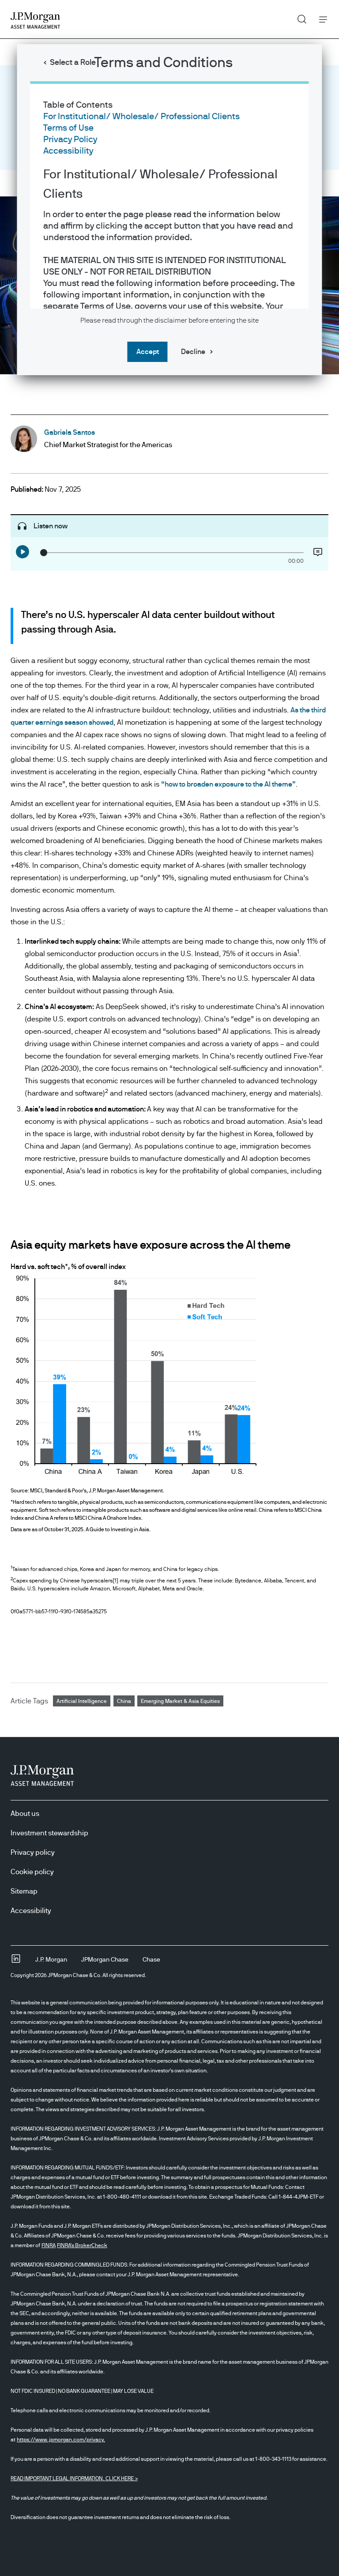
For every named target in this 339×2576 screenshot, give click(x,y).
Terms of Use (68, 128)
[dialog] (169, 1288)
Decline (193, 351)
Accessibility (68, 151)
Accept (147, 351)
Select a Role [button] (73, 63)
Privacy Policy (70, 139)
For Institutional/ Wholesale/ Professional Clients (141, 116)
